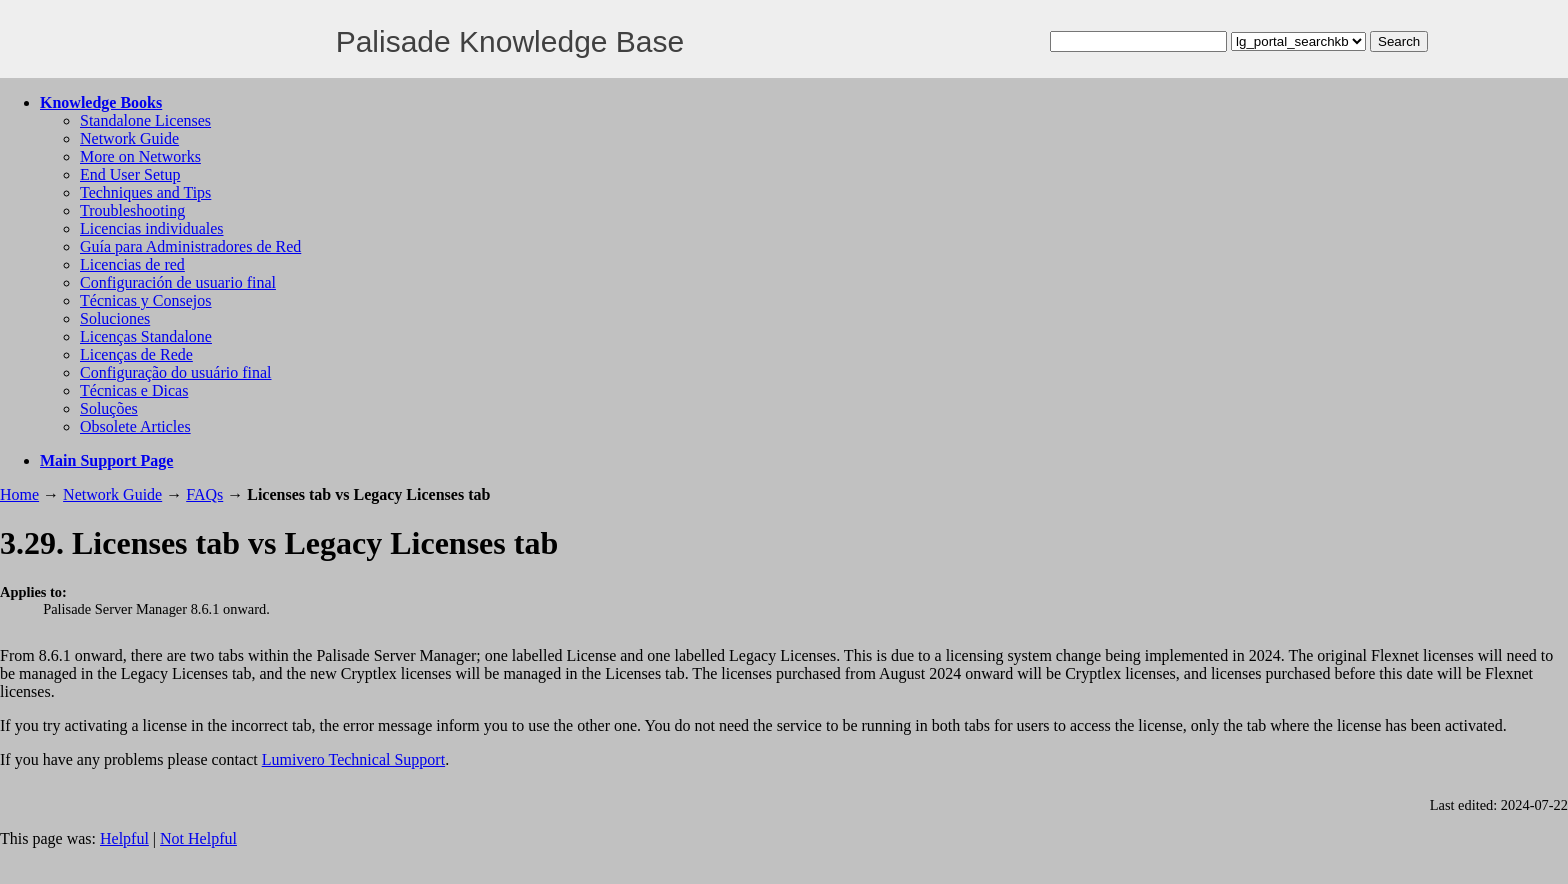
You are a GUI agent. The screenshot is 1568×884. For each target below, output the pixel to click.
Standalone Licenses (145, 120)
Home (19, 494)
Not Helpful (198, 838)
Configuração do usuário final (176, 372)
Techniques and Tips (145, 192)
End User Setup (130, 174)
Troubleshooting (132, 210)
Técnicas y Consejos (146, 300)
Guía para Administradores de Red (190, 246)
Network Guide (129, 138)
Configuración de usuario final (178, 282)
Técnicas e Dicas (134, 390)
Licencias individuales (152, 228)
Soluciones (115, 318)
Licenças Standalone (146, 336)
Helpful (124, 838)
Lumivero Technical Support (353, 759)
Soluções (109, 408)
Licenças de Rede (136, 354)
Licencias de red (132, 264)
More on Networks (140, 156)
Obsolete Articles (135, 426)
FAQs (204, 494)
